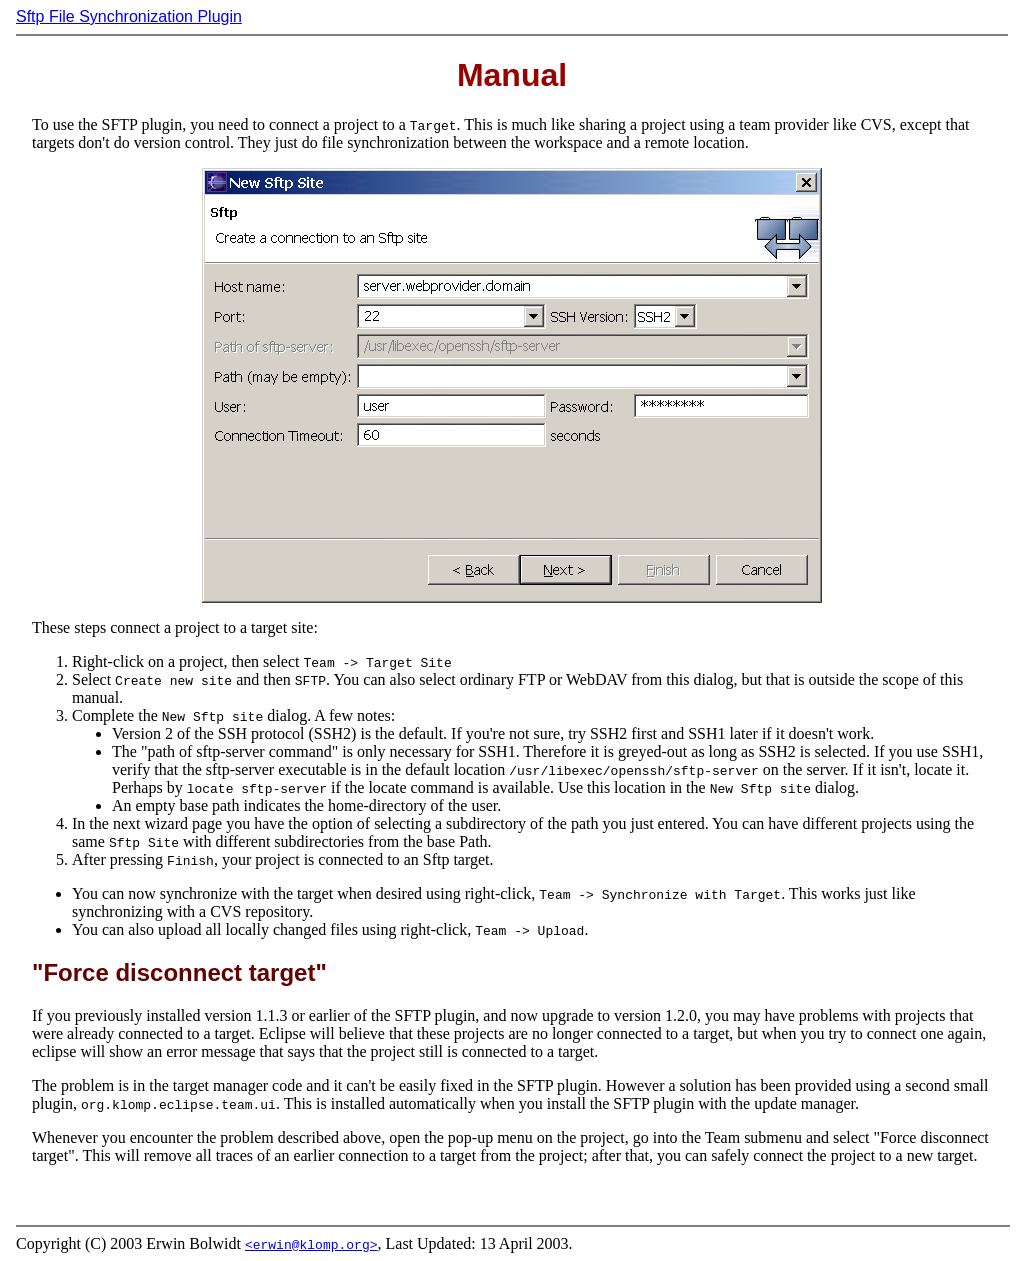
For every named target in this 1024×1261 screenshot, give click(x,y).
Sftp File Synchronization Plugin (129, 16)
